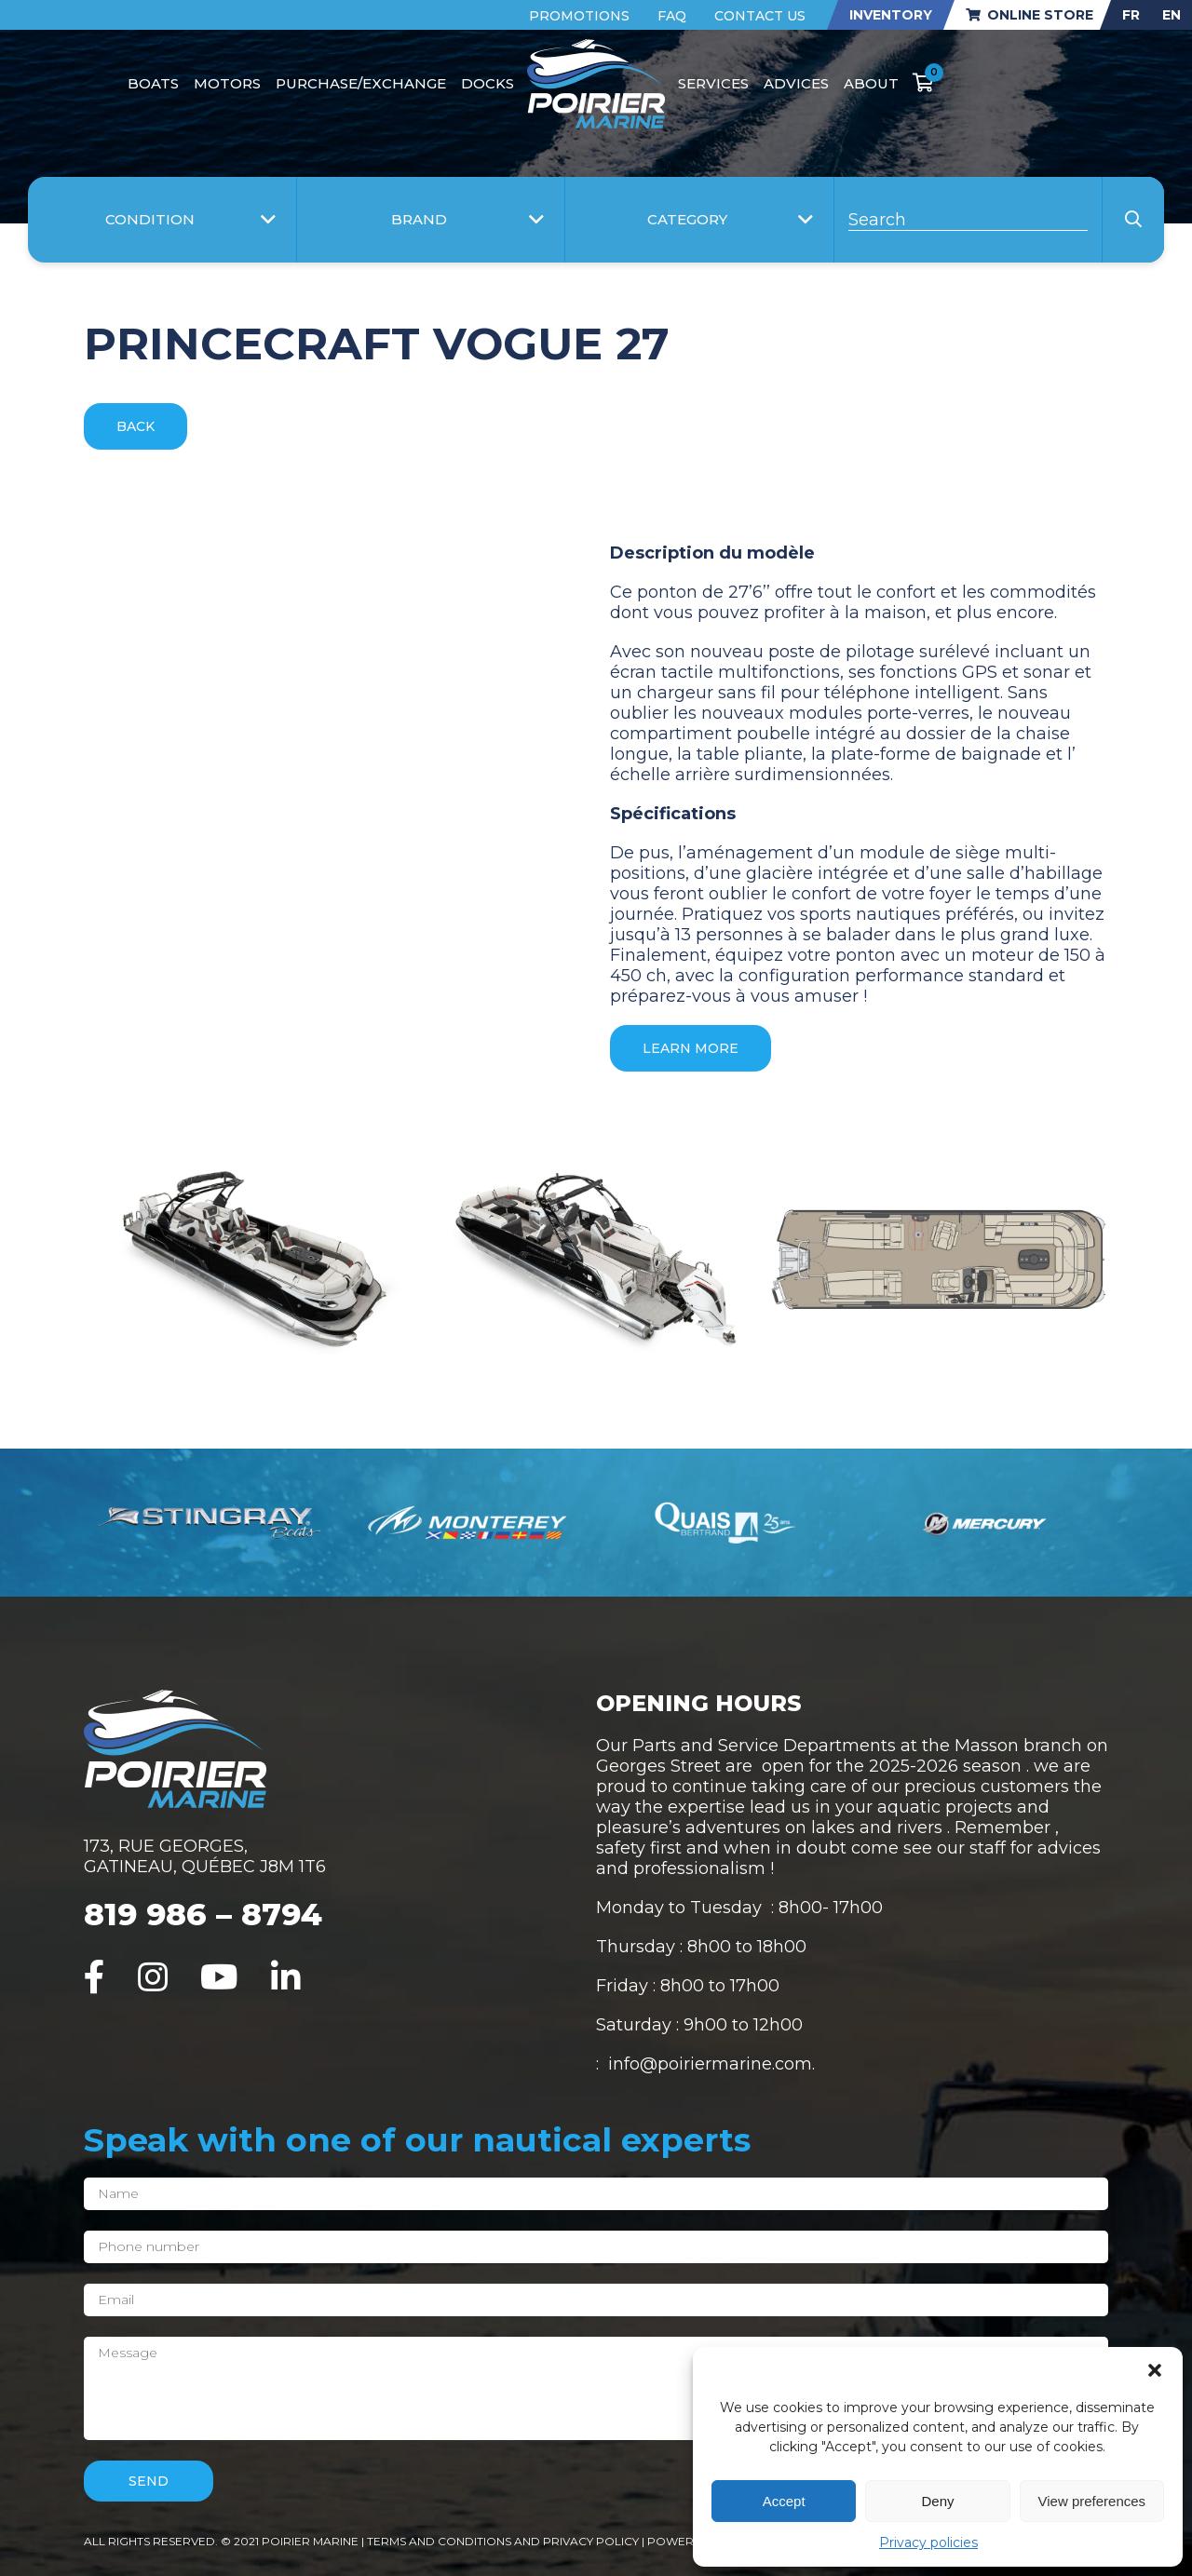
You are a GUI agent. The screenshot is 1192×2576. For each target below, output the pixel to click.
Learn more (690, 1048)
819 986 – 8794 (203, 1914)
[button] (1154, 2370)
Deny (937, 2501)
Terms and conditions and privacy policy (504, 2541)
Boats (153, 83)
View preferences (1092, 2501)
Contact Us (760, 15)
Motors (227, 83)
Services (713, 83)
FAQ (671, 15)
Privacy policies (928, 2542)
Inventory (890, 15)
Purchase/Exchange (361, 83)
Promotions (579, 15)
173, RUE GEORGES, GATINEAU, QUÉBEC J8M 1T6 (205, 1856)
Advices (796, 83)
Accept (784, 2501)
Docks (487, 83)
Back (135, 426)
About (871, 83)
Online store (1029, 15)
